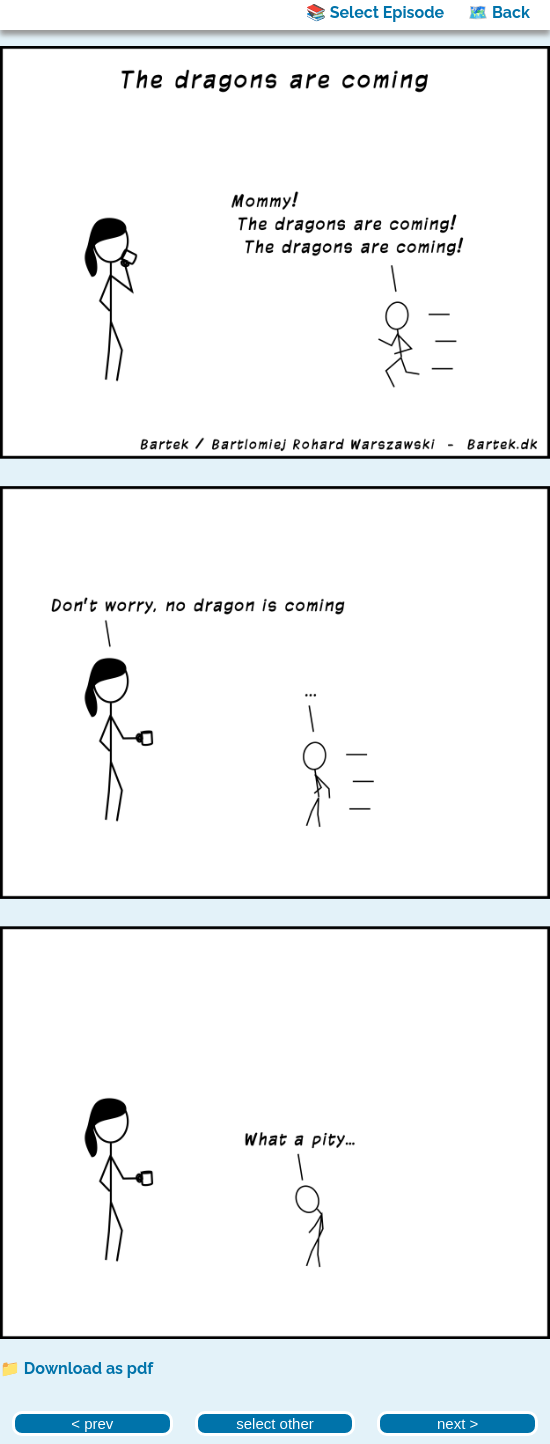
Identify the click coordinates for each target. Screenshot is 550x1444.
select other (275, 1423)
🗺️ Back (499, 12)
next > (457, 1423)
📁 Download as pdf (76, 1368)
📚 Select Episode (375, 12)
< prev (92, 1423)
